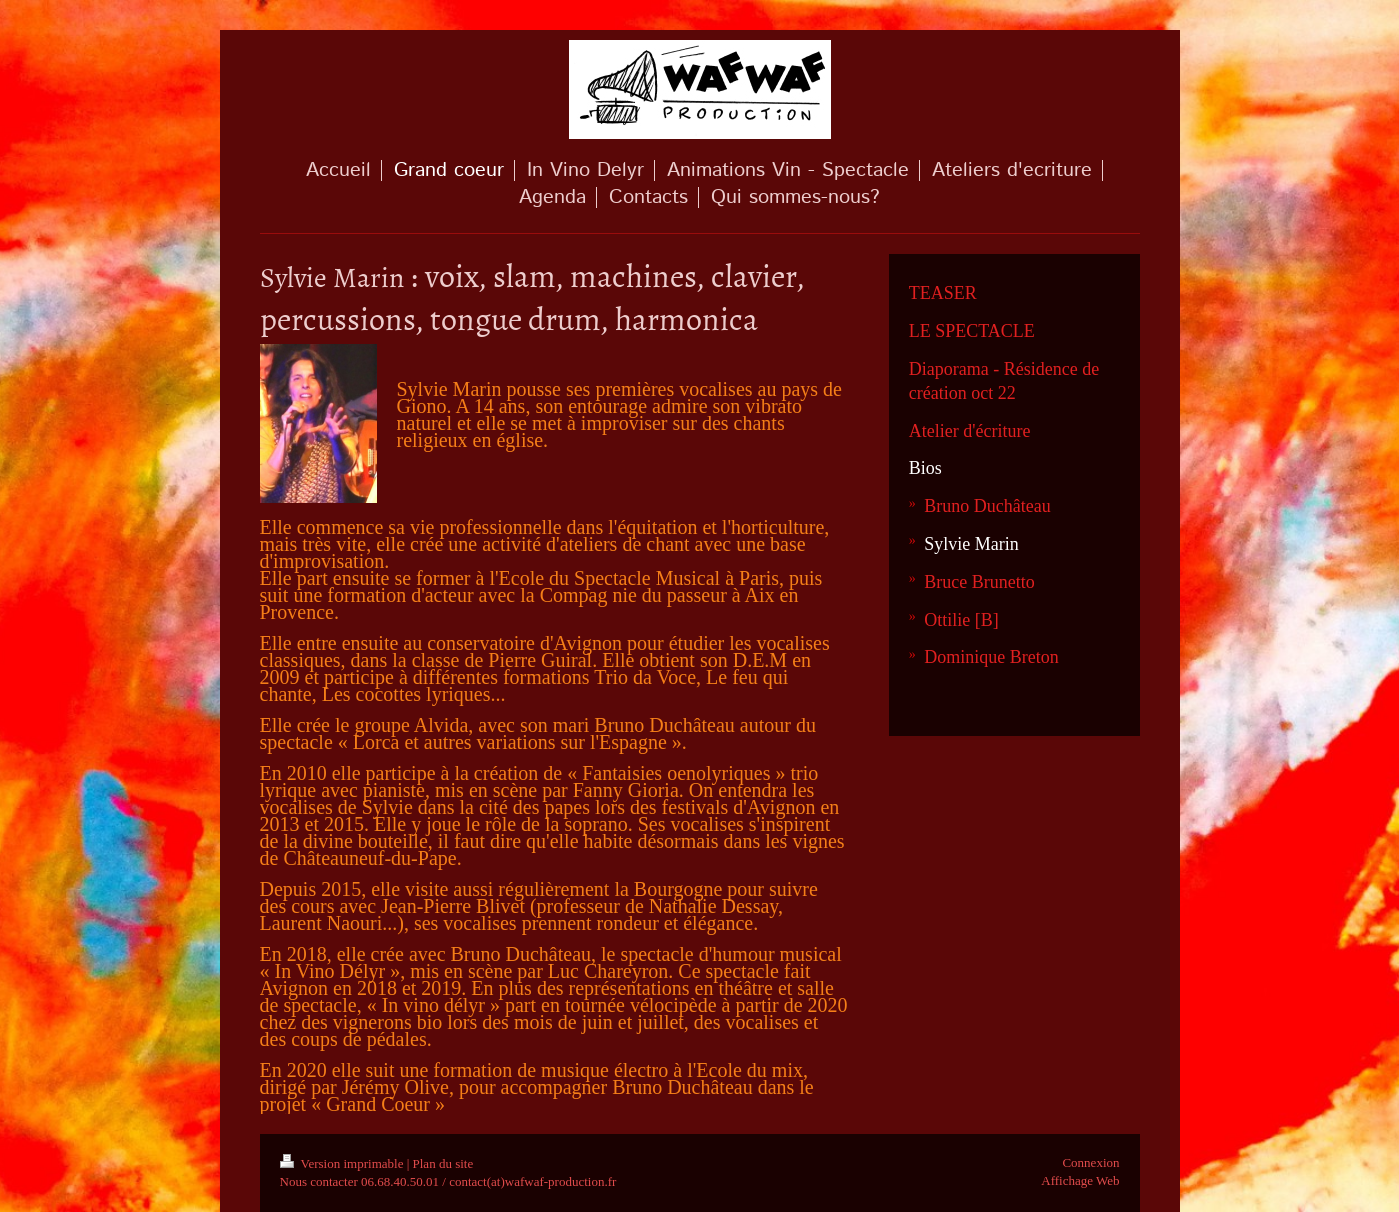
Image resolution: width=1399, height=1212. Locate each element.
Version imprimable (343, 1163)
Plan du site (443, 1163)
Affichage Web (1080, 1180)
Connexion (1090, 1162)
